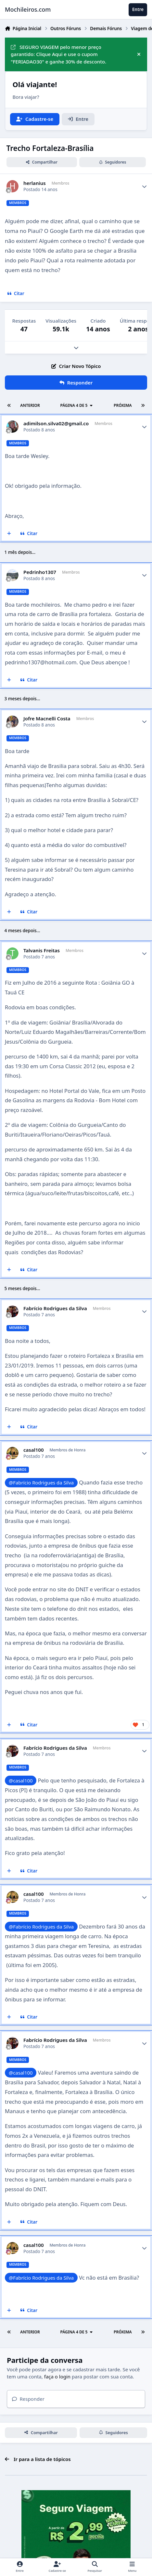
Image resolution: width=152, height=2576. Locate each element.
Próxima (123, 405)
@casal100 (21, 1780)
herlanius (34, 183)
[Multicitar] (9, 533)
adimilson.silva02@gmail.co (56, 423)
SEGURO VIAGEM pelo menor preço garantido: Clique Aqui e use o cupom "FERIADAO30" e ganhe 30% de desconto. (58, 54)
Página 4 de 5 (76, 405)
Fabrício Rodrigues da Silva (55, 1308)
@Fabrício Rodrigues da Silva (41, 1482)
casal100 (33, 1450)
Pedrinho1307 (39, 572)
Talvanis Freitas (41, 950)
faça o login (57, 2376)
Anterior (30, 405)
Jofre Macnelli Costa (46, 719)
